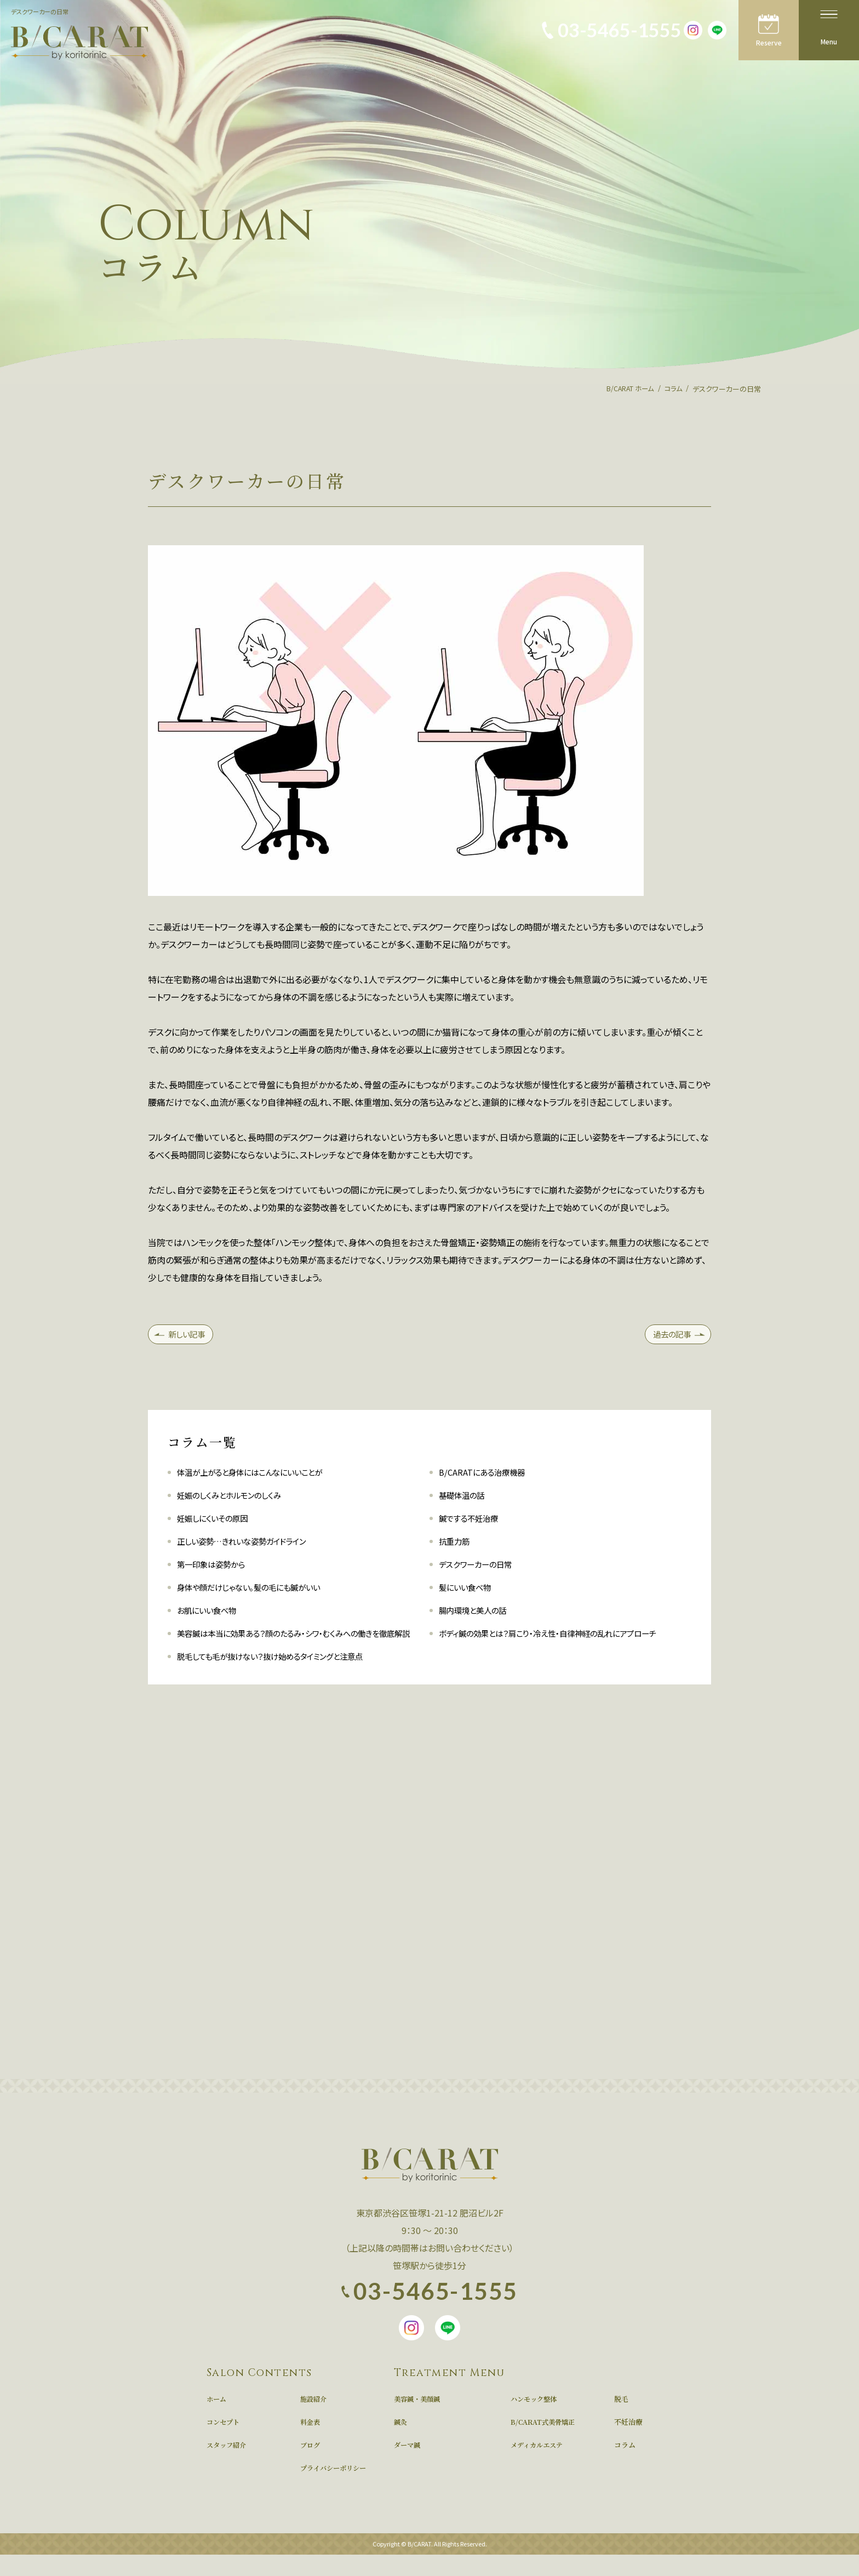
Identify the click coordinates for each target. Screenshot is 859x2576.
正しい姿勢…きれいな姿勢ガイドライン (251, 1545)
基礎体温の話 (465, 1499)
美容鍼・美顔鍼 (419, 2420)
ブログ (311, 2466)
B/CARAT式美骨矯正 (545, 2443)
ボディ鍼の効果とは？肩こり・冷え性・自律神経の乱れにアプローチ (563, 1637)
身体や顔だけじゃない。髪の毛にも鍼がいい (259, 1591)
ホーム (217, 2420)
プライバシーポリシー (335, 2489)
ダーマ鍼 (408, 2466)
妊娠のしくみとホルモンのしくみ (237, 1499)
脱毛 (621, 2420)
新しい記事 (191, 1336)
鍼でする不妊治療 (472, 1522)
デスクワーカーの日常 (480, 1568)
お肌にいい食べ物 (211, 1614)
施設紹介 (314, 2420)
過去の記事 (667, 1336)
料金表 (311, 2443)
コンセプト (224, 2443)
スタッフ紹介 (228, 2466)
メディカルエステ (539, 2466)
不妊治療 (628, 2443)
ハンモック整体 (535, 2420)
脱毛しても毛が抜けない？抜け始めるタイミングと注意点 (283, 1677)
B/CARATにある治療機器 (486, 1476)
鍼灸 (401, 2443)
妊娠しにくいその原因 (217, 1522)
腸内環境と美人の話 (477, 1614)
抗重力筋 (456, 1545)
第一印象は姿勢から (215, 1568)
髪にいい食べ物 (469, 1591)
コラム (624, 2466)
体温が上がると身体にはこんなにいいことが (260, 1476)
